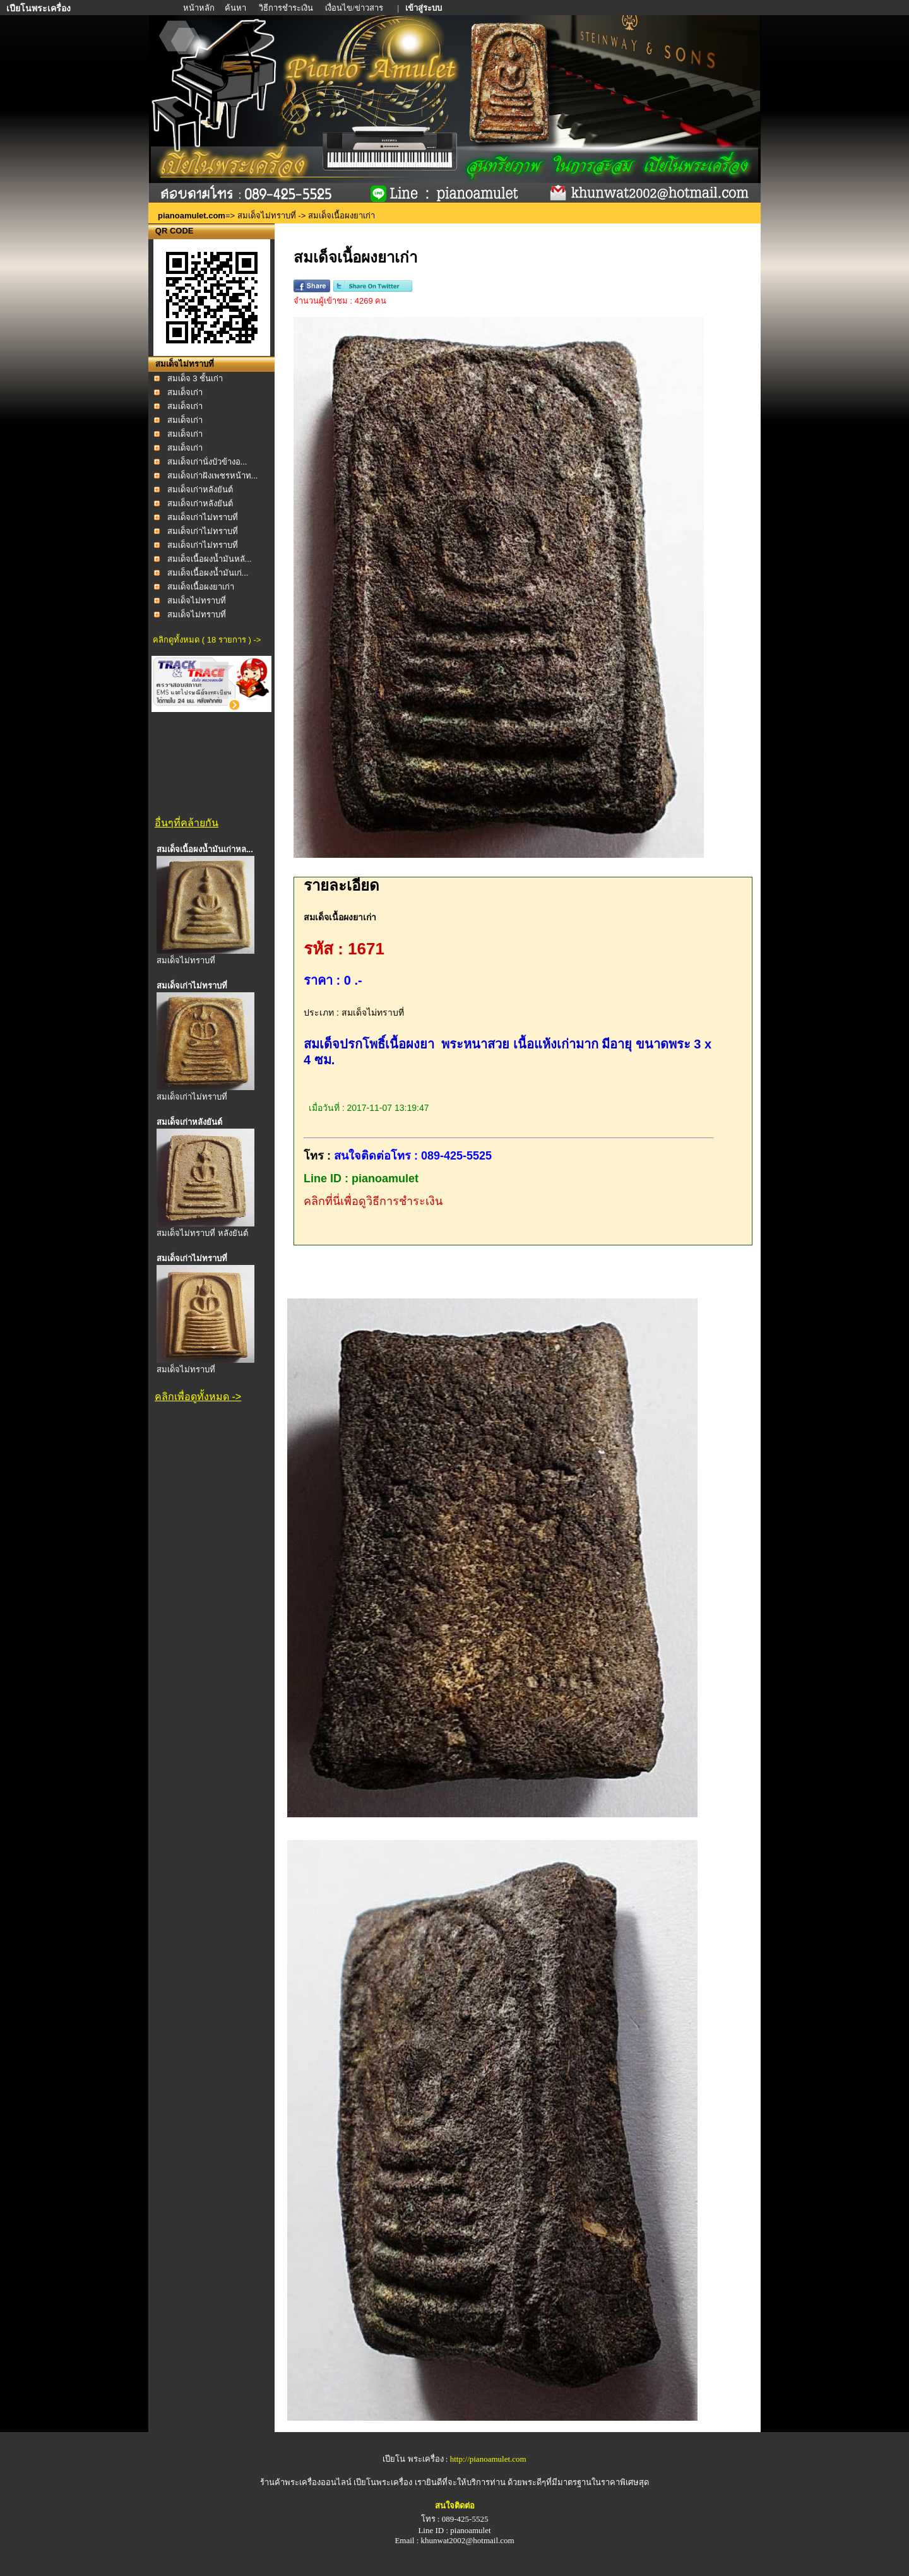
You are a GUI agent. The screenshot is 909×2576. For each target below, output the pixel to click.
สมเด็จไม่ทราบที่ (266, 215)
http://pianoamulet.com (488, 2459)
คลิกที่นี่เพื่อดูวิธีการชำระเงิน (373, 1201)
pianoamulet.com (191, 215)
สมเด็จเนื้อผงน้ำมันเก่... (208, 573)
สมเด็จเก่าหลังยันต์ (200, 489)
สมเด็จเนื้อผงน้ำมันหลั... (209, 559)
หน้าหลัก (200, 8)
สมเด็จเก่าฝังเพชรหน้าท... (212, 475)
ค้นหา (235, 8)
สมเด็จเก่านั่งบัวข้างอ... (207, 461)
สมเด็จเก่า (185, 392)
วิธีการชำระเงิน (287, 8)
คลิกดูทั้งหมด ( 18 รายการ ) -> (207, 639)
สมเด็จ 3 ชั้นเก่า (195, 378)
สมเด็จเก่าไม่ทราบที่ (202, 517)
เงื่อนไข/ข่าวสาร (355, 8)
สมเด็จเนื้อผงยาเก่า (200, 586)
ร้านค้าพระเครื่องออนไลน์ (307, 2482)
